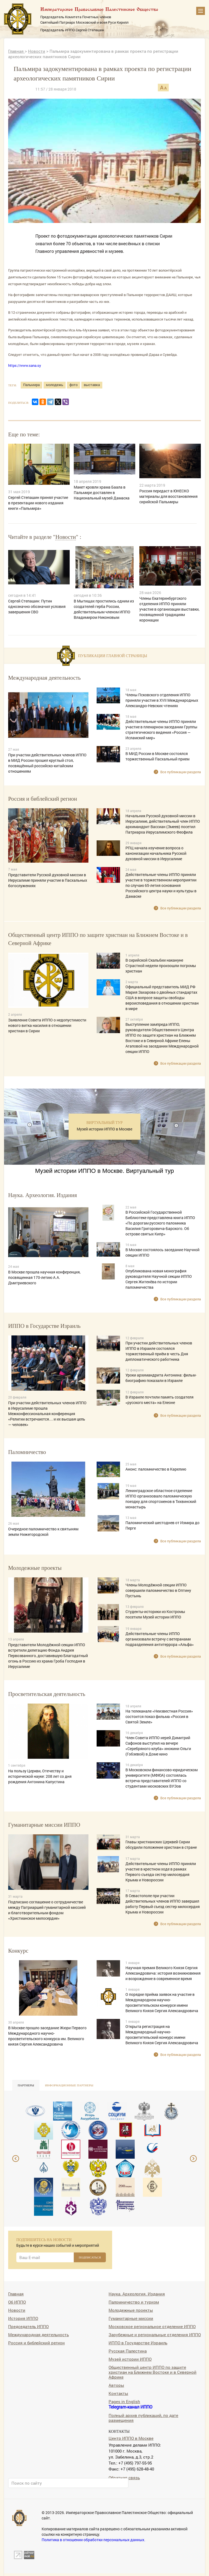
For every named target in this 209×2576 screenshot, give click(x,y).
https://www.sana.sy (24, 365)
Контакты (118, 2393)
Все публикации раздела (180, 772)
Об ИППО (17, 2301)
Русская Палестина (128, 2350)
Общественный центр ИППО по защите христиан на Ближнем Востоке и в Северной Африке (152, 2371)
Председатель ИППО (28, 2326)
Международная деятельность (38, 2334)
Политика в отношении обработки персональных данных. (93, 2539)
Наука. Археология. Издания (137, 2293)
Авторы (116, 2385)
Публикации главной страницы (112, 656)
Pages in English (124, 2401)
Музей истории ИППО (130, 2358)
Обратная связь (124, 2477)
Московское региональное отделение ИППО (152, 2326)
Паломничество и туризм (134, 2301)
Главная (16, 51)
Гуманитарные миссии (131, 2318)
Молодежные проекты (131, 2310)
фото (73, 385)
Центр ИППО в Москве (131, 2438)
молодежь (54, 385)
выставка (92, 385)
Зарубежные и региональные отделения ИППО (155, 2334)
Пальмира (31, 385)
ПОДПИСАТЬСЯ (90, 2257)
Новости (36, 51)
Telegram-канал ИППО (130, 2407)
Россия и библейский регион (36, 2342)
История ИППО (23, 2318)
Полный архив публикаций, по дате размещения (143, 2418)
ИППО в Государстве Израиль (138, 2342)
